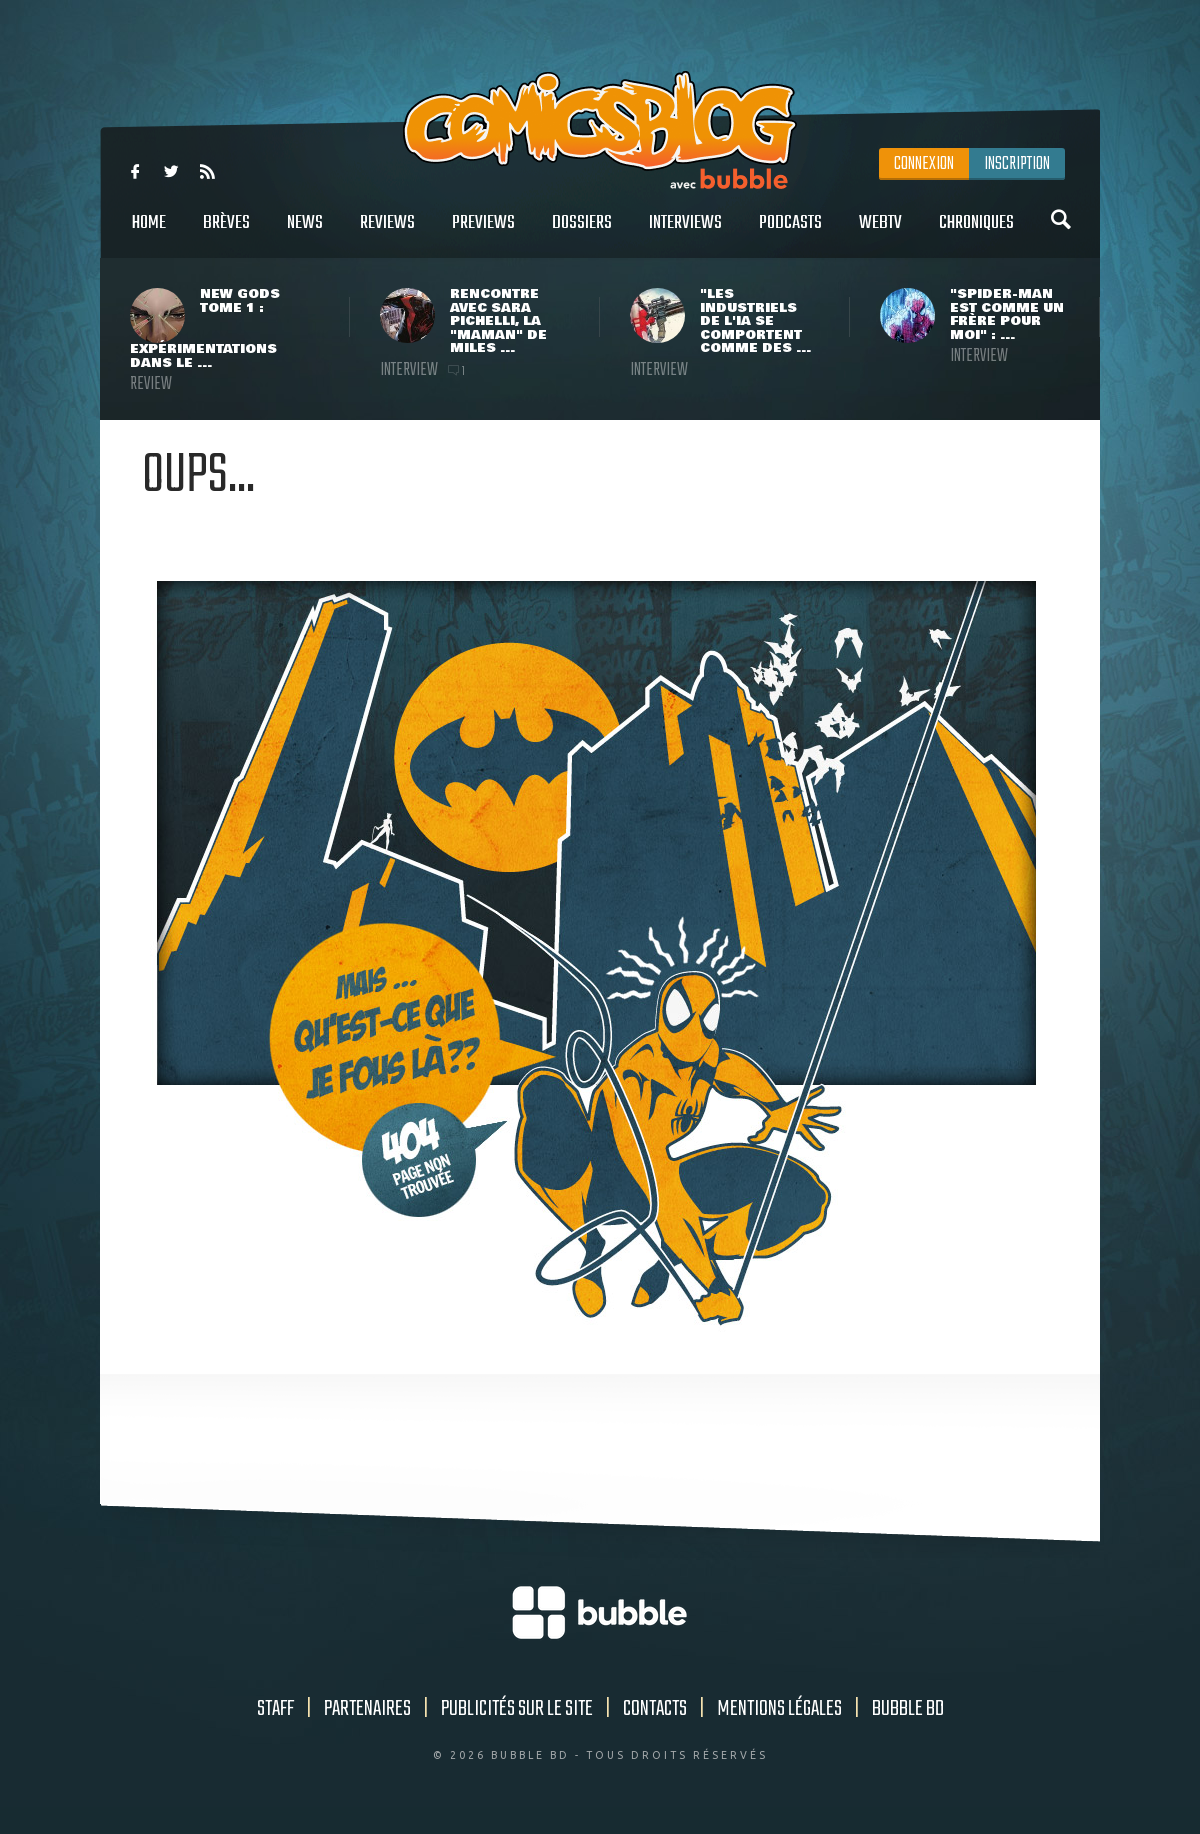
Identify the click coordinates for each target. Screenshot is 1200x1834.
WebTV (880, 233)
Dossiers (582, 233)
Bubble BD (908, 1709)
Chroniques (976, 233)
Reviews (387, 233)
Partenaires (367, 1709)
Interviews (685, 233)
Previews (483, 233)
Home (149, 233)
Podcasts (790, 233)
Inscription (1017, 164)
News (305, 233)
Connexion (924, 164)
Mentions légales (779, 1709)
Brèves (226, 233)
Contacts (655, 1709)
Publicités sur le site (517, 1709)
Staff (275, 1709)
